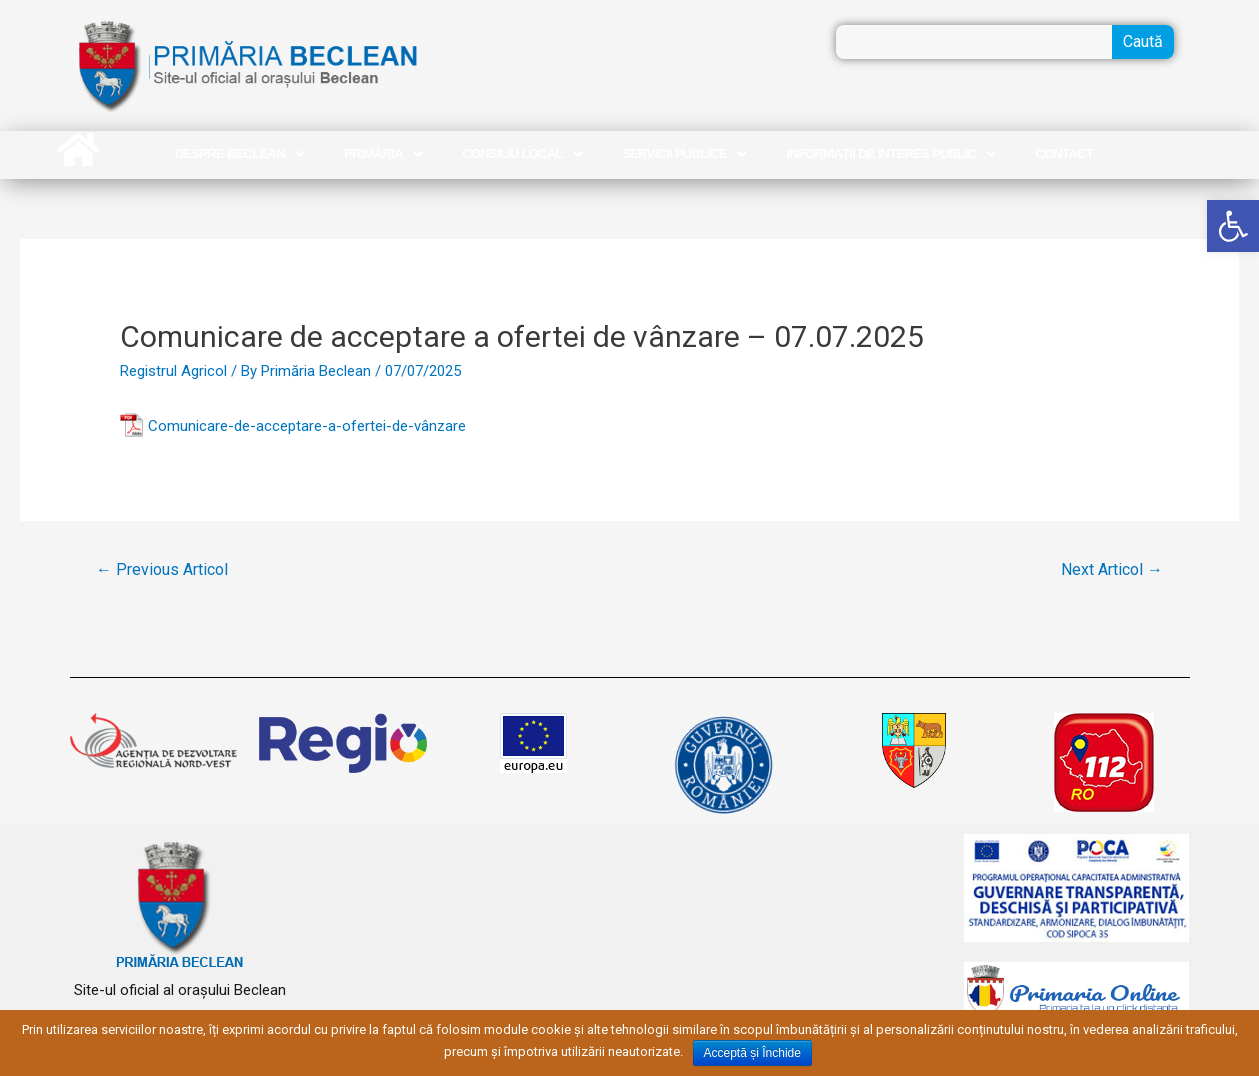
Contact (1065, 153)
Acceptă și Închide (752, 1053)
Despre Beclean (239, 154)
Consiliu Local (522, 154)
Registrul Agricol (173, 371)
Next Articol (1112, 569)
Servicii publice (684, 154)
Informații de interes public (890, 154)
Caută (1143, 41)
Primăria (383, 154)
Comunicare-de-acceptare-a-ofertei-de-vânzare (307, 426)
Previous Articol (162, 569)
